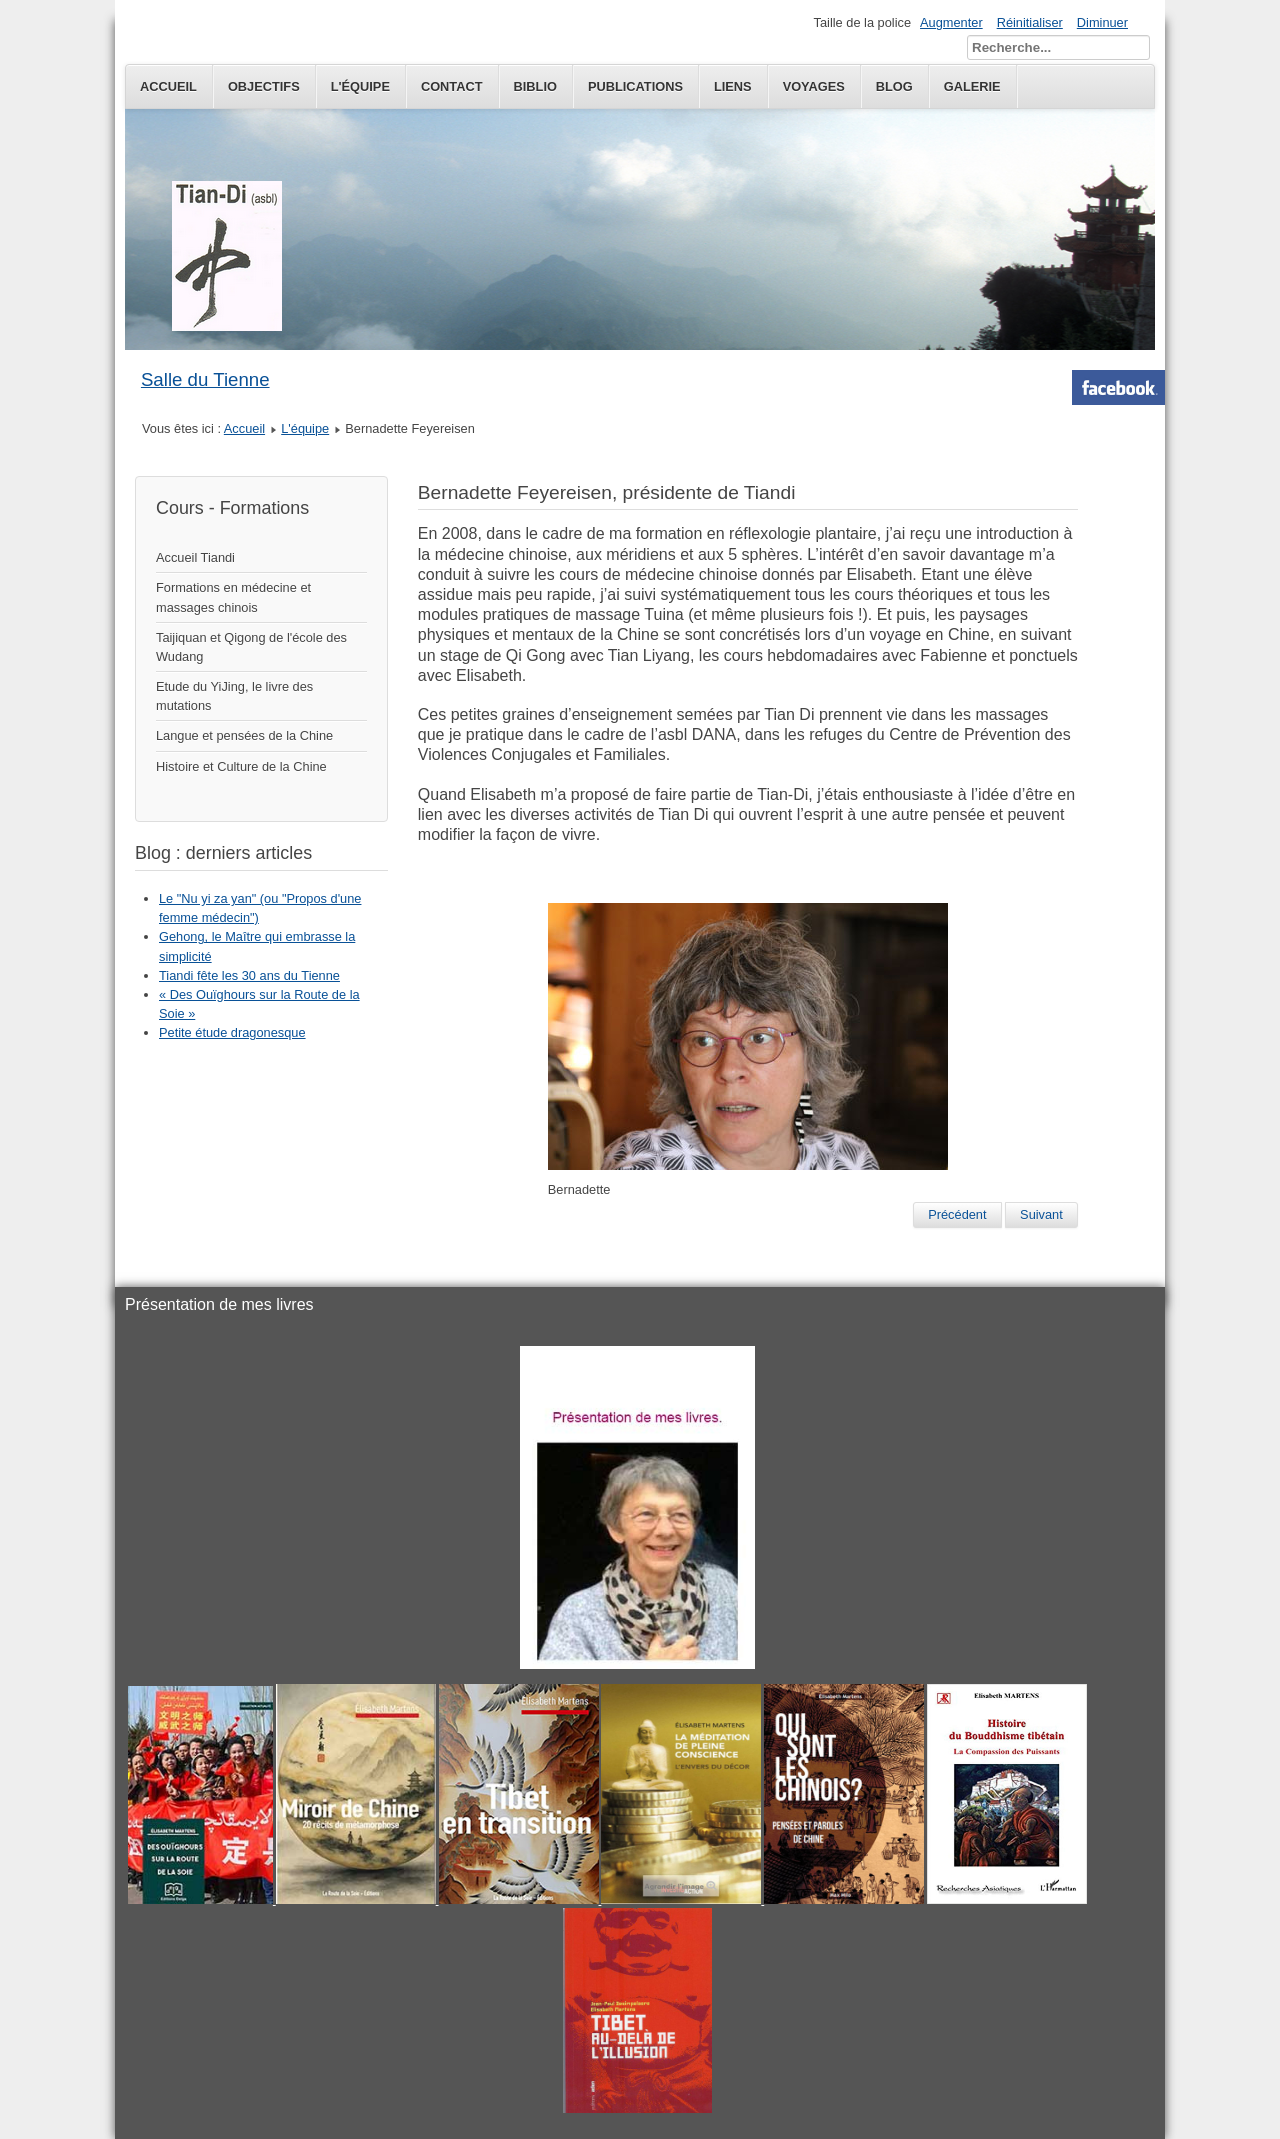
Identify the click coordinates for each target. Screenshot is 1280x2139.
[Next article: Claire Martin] (1041, 1215)
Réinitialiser (1030, 22)
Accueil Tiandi (195, 557)
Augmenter (951, 22)
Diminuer (1102, 22)
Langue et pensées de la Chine (244, 735)
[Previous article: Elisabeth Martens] (957, 1215)
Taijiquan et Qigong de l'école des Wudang (251, 647)
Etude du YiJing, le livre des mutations (234, 696)
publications (635, 86)
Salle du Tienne (205, 379)
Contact (452, 86)
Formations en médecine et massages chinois (233, 597)
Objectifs (264, 86)
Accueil (168, 86)
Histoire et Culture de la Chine (241, 766)
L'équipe (360, 86)
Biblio (535, 86)
